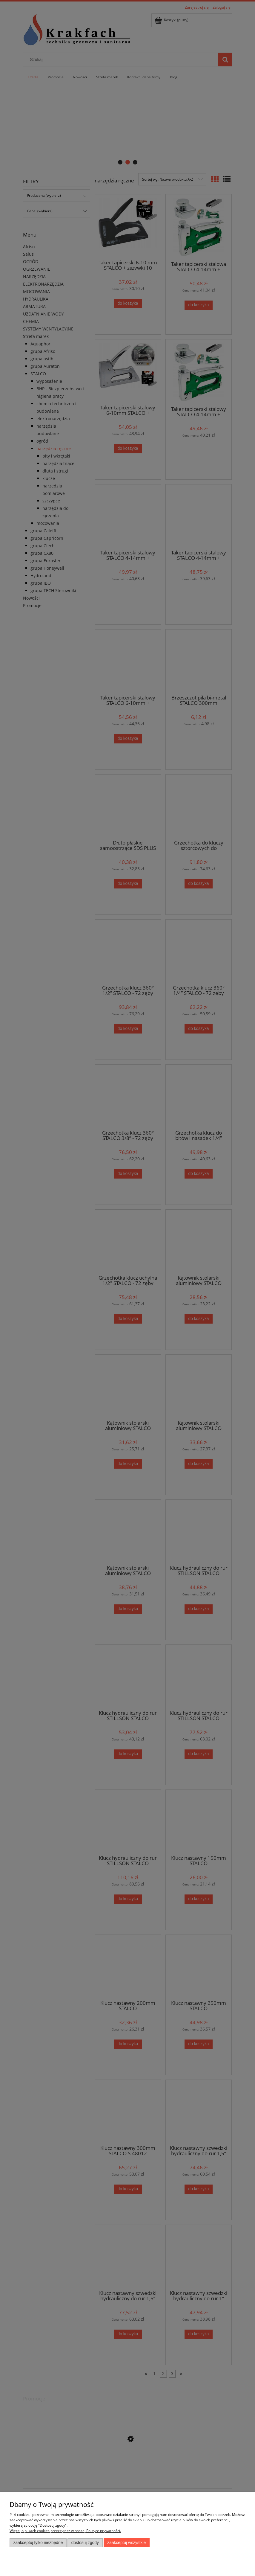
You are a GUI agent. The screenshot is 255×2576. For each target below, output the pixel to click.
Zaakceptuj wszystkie (126, 2542)
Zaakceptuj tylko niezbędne (38, 2542)
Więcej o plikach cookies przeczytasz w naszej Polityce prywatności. (65, 2530)
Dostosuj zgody (85, 2542)
